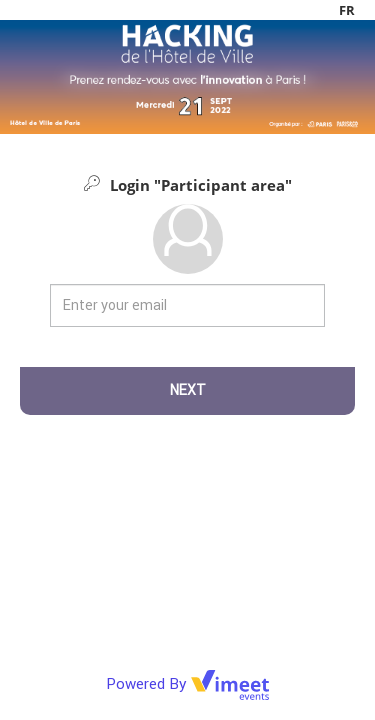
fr (347, 10)
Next (188, 390)
